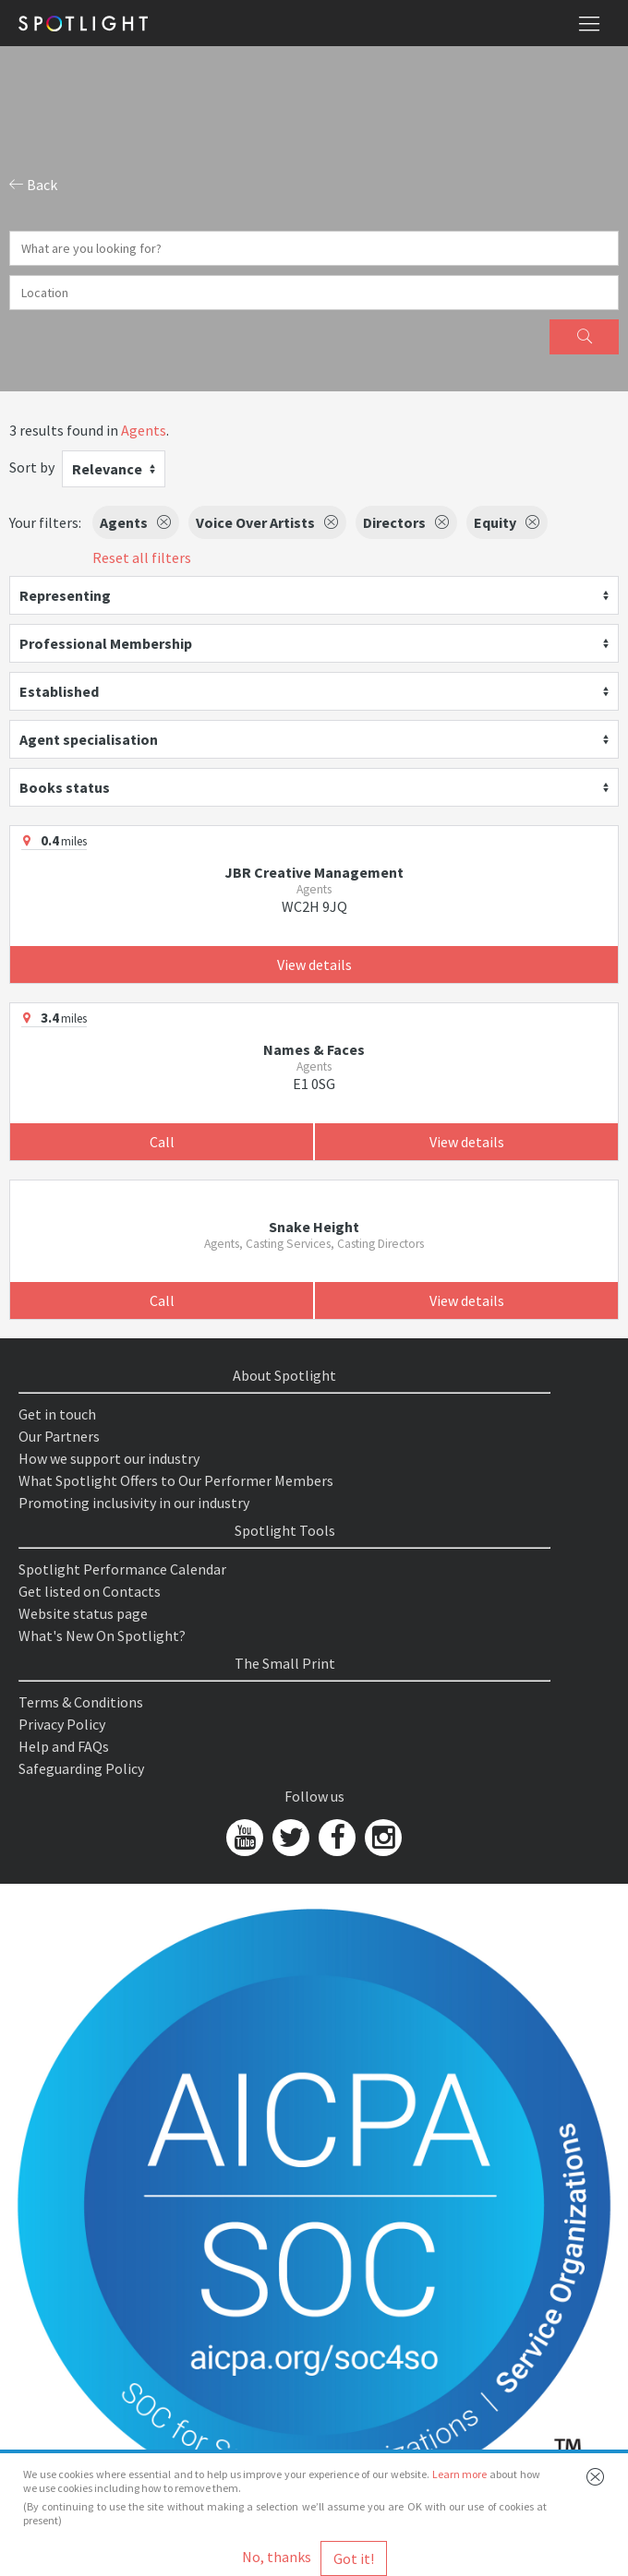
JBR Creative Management (314, 872)
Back (33, 184)
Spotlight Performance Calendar (122, 1569)
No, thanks (276, 2556)
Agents (143, 430)
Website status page (83, 1613)
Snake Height (314, 1226)
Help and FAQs (63, 1746)
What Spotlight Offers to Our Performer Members (175, 1480)
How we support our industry (108, 1458)
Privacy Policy (61, 1724)
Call (162, 1141)
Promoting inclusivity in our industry (133, 1502)
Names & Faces (314, 1049)
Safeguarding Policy (81, 1768)
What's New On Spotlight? (102, 1635)
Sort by (31, 467)
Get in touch (57, 1414)
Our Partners (59, 1436)
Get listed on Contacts (89, 1591)
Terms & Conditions (80, 1702)
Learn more (460, 2474)
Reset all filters (141, 557)
